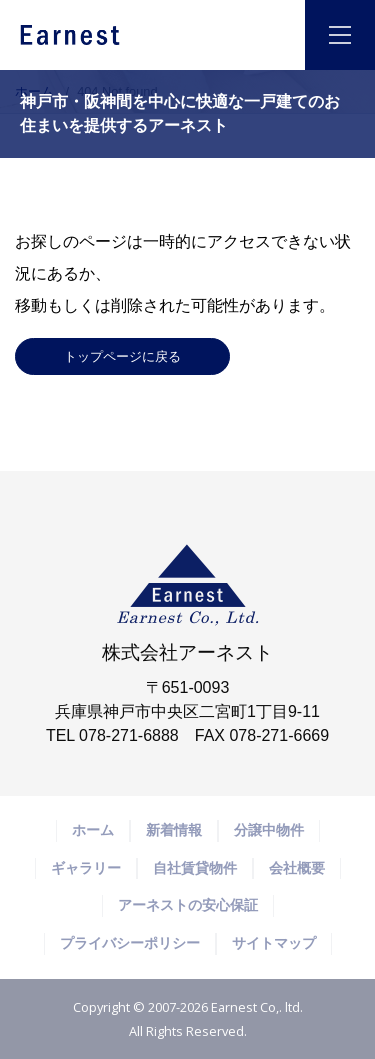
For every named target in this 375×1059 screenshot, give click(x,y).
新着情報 (174, 830)
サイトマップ (274, 943)
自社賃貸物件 (195, 868)
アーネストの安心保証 (188, 905)
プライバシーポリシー (130, 943)
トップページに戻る (122, 356)
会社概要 (297, 868)
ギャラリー (86, 868)
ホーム (34, 91)
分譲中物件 (269, 830)
